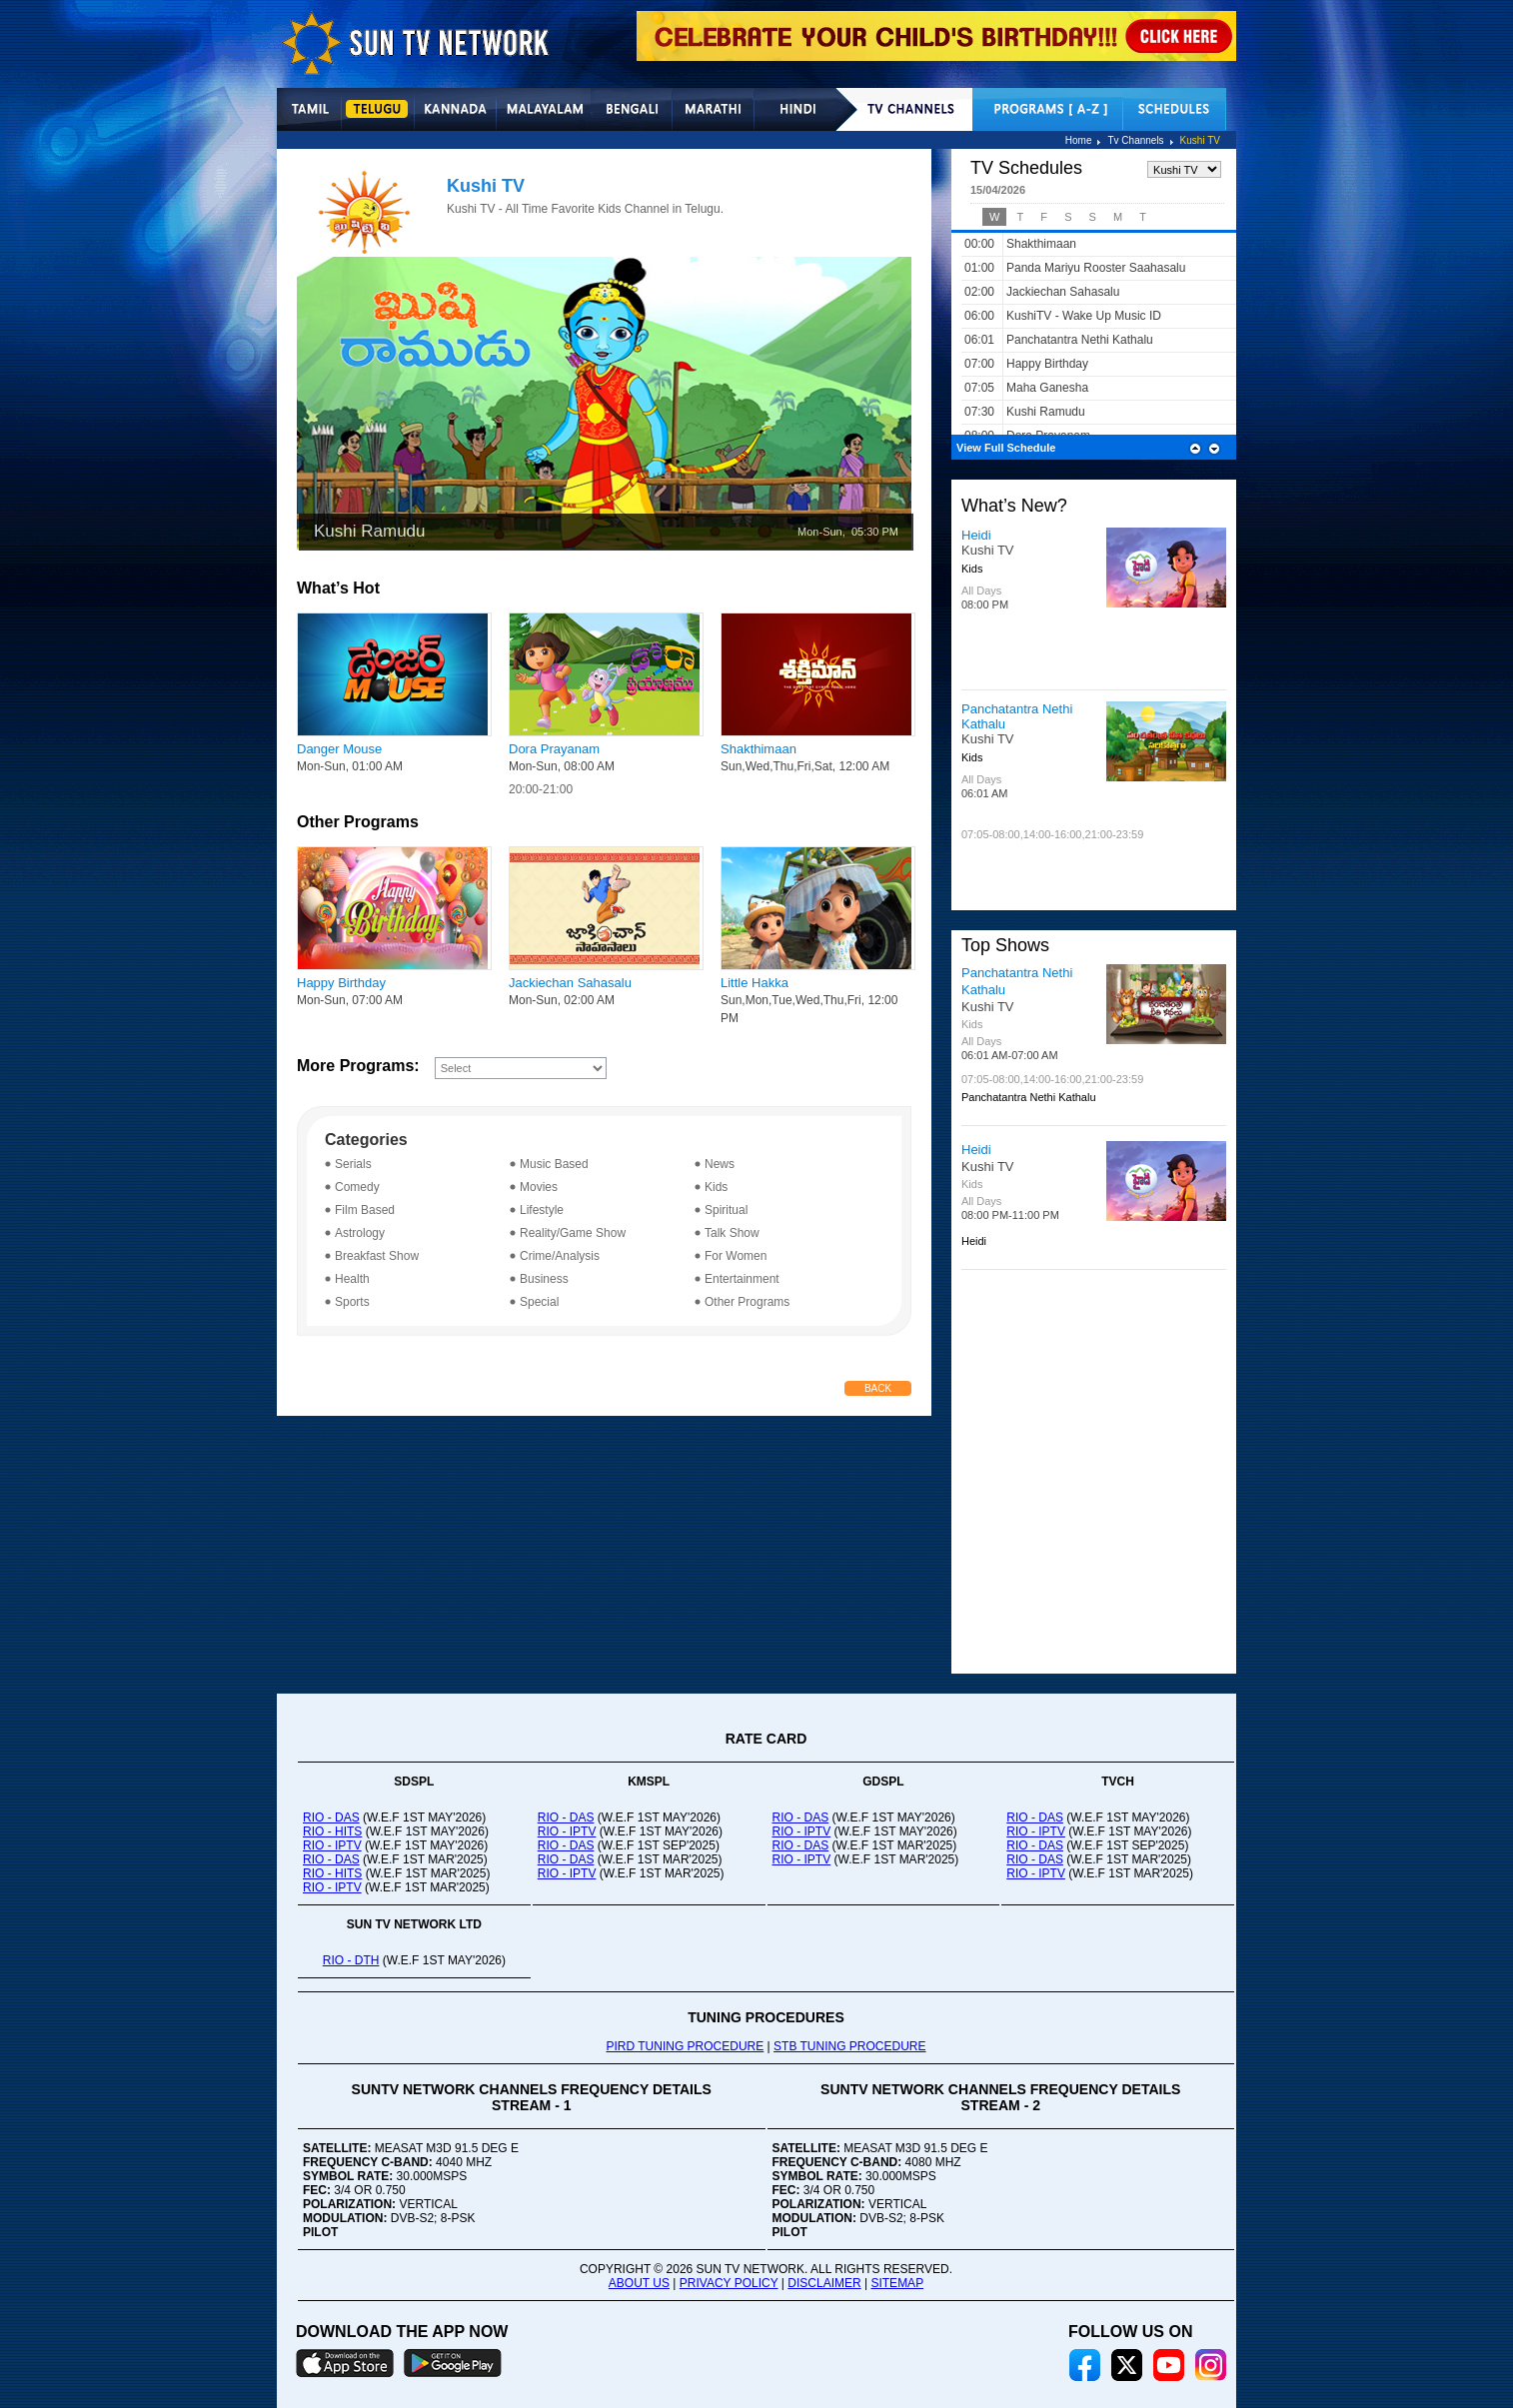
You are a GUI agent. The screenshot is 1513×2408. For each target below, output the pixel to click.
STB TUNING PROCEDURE (849, 2046)
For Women (735, 1256)
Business (544, 1279)
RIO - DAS (331, 1817)
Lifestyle (542, 1210)
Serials (353, 1164)
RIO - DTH (351, 1960)
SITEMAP (896, 2283)
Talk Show (732, 1233)
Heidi (976, 535)
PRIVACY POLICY (729, 2283)
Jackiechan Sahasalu (570, 982)
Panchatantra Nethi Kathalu (1016, 981)
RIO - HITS (332, 1831)
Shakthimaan (758, 748)
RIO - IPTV (332, 1845)
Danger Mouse (339, 748)
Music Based (554, 1164)
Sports (352, 1302)
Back (877, 1388)
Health (352, 1279)
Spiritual (726, 1210)
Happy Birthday (341, 982)
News (720, 1164)
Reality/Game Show (573, 1233)
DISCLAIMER (823, 2283)
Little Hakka (754, 982)
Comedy (357, 1187)
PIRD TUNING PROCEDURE (684, 2046)
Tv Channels (1135, 140)
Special (539, 1302)
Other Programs (747, 1302)
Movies (539, 1187)
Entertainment (742, 1279)
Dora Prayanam (554, 748)
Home (1078, 140)
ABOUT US (639, 2283)
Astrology (360, 1233)
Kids (716, 1187)
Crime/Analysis (560, 1256)
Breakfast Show (377, 1256)
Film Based (365, 1210)
